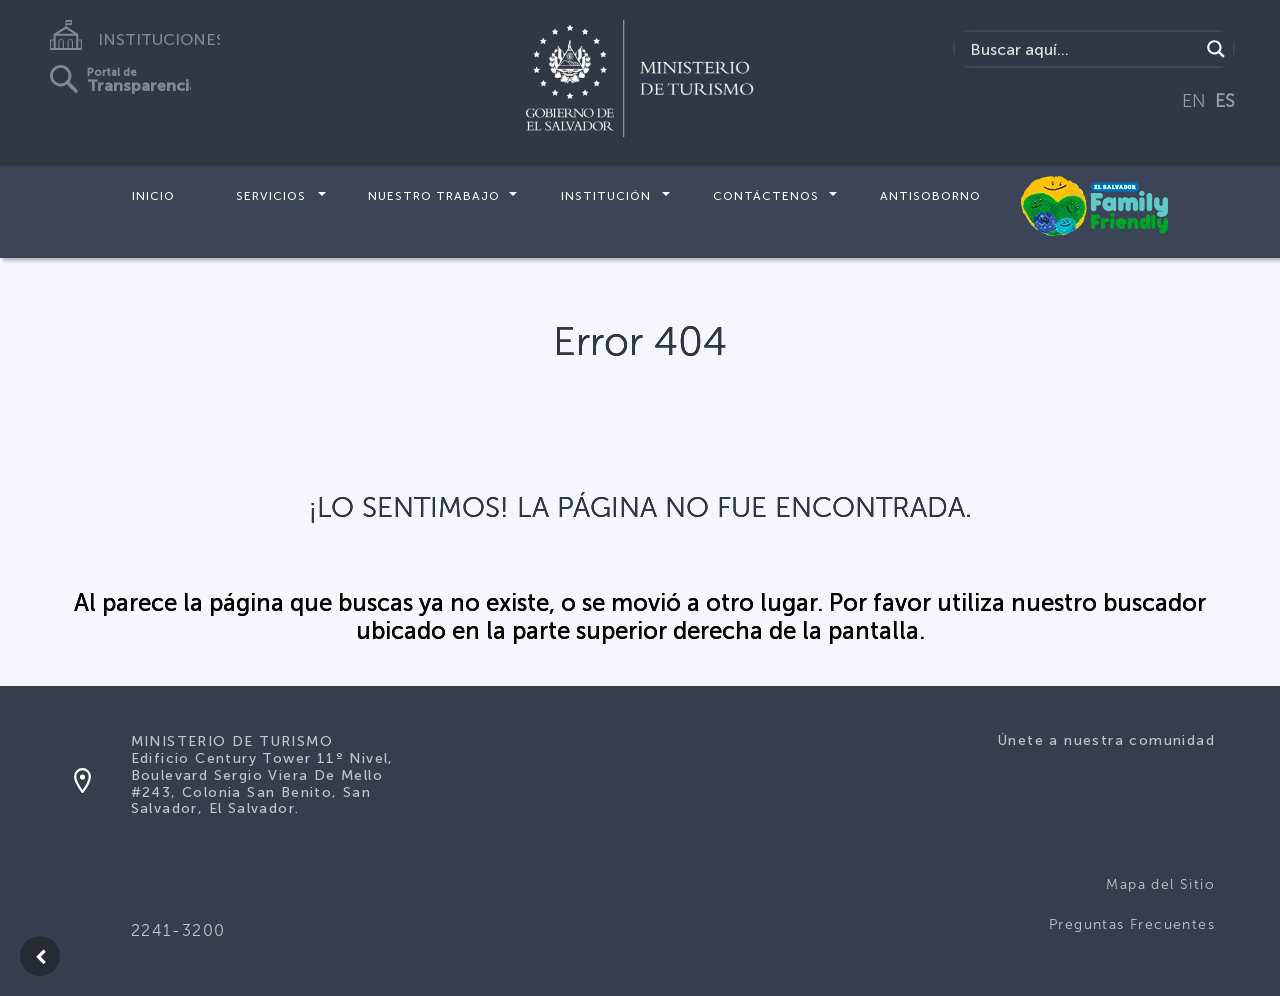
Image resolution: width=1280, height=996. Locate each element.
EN (1194, 101)
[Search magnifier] (1216, 49)
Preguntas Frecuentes (1132, 924)
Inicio (153, 196)
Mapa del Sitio (1160, 884)
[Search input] (1082, 49)
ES (1225, 101)
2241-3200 (178, 930)
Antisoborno (930, 196)
